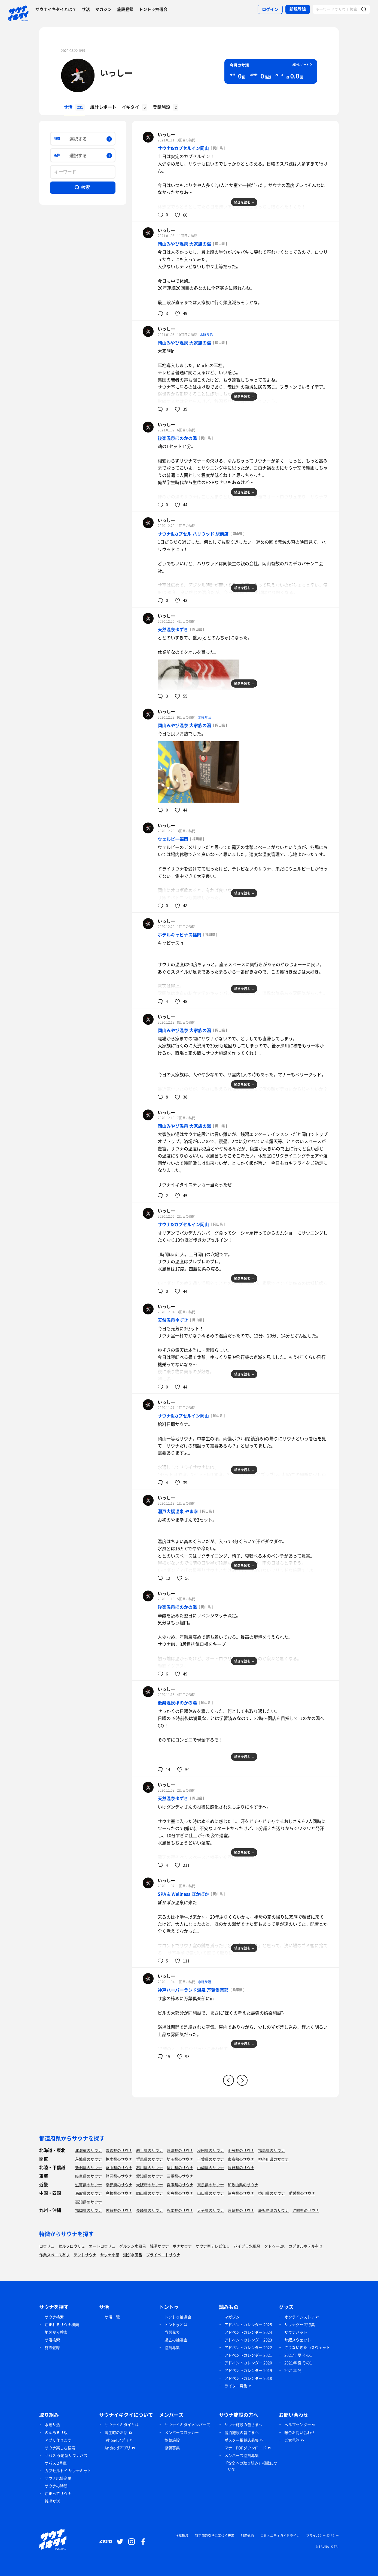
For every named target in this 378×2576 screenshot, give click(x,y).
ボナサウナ (182, 2246)
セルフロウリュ (71, 2246)
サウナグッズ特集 (299, 2324)
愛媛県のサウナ (302, 2193)
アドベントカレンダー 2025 (248, 2324)
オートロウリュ (102, 2246)
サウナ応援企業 (58, 2478)
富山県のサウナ (119, 2167)
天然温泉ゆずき (173, 629)
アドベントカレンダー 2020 (248, 2362)
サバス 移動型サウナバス (66, 2455)
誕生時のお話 (116, 2432)
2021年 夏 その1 (298, 2355)
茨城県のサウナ (88, 2159)
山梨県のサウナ (210, 2167)
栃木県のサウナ (119, 2159)
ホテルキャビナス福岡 (179, 934)
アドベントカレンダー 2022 (248, 2347)
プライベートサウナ (163, 2254)
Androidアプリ (117, 2447)
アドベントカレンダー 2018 (248, 2378)
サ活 (86, 9)
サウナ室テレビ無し (213, 2246)
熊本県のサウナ (180, 2210)
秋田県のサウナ (210, 2150)
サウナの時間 (56, 2486)
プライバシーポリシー (322, 2535)
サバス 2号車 (56, 2463)
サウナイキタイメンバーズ (187, 2424)
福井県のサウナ (180, 2167)
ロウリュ (46, 2246)
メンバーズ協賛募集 (241, 2455)
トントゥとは (175, 2324)
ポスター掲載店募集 (241, 2440)
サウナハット (295, 2332)
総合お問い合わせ (299, 2432)
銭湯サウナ (159, 2246)
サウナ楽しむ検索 (60, 2447)
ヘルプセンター (297, 2424)
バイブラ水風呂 (247, 2246)
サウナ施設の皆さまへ (243, 2424)
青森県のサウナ (119, 2150)
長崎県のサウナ (149, 2210)
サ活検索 (52, 2339)
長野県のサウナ (241, 2167)
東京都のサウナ (241, 2159)
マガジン (103, 9)
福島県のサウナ (271, 2150)
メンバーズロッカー (181, 2432)
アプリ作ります (58, 2440)
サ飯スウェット (297, 2339)
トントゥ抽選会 (153, 9)
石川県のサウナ (149, 2167)
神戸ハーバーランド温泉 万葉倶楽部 (193, 1990)
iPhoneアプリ (117, 2440)
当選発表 (172, 2332)
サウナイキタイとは (122, 2424)
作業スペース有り (54, 2254)
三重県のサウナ (180, 2176)
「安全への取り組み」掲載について (251, 2466)
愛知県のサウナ (149, 2176)
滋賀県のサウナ (88, 2184)
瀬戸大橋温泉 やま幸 (178, 1511)
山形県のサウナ (241, 2150)
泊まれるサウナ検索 (62, 2324)
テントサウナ (85, 2254)
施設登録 (125, 9)
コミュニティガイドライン (280, 2535)
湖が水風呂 (132, 2254)
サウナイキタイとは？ (55, 9)
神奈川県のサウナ (273, 2159)
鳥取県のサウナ (88, 2193)
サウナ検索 (54, 2317)
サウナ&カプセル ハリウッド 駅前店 (193, 533)
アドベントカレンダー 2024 (248, 2332)
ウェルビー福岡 (173, 839)
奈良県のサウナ (210, 2184)
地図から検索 (56, 2332)
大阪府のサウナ (149, 2184)
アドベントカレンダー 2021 (248, 2355)
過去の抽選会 (175, 2339)
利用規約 (247, 2535)
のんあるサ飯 (56, 2432)
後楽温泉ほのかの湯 (177, 438)
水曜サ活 (206, 334)
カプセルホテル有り (305, 2246)
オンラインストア (299, 2317)
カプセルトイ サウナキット (68, 2470)
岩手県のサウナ (149, 2150)
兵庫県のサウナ (180, 2184)
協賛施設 (172, 2440)
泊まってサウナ (58, 2493)
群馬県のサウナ (149, 2159)
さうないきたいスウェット (307, 2347)
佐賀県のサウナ (119, 2210)
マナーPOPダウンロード (245, 2447)
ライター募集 (235, 2385)
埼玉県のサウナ (180, 2159)
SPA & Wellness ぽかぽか (183, 1894)
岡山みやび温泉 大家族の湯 (184, 243)
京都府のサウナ (119, 2184)
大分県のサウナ (210, 2210)
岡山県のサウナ (149, 2193)
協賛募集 (172, 2347)
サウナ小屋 (109, 2254)
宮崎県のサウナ (241, 2210)
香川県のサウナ (271, 2193)
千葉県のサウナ (210, 2159)
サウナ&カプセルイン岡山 (183, 148)
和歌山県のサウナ (243, 2184)
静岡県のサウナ (119, 2176)
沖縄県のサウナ (305, 2210)
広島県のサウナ (180, 2193)
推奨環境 (181, 2535)
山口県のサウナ (210, 2193)
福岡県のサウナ (88, 2210)
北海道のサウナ (88, 2150)
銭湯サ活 (52, 2501)
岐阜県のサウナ (88, 2176)
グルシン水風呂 (132, 2246)
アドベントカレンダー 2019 (248, 2370)
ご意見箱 (292, 2440)
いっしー (116, 72)
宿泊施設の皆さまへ (241, 2432)
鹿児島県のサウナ (273, 2210)
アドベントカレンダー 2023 (248, 2339)
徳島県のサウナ (241, 2193)
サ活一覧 (112, 2317)
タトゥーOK (274, 2246)
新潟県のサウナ (88, 2167)
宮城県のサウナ (180, 2150)
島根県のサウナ (119, 2193)
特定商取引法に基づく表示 (214, 2535)
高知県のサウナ (88, 2202)
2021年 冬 (292, 2370)
